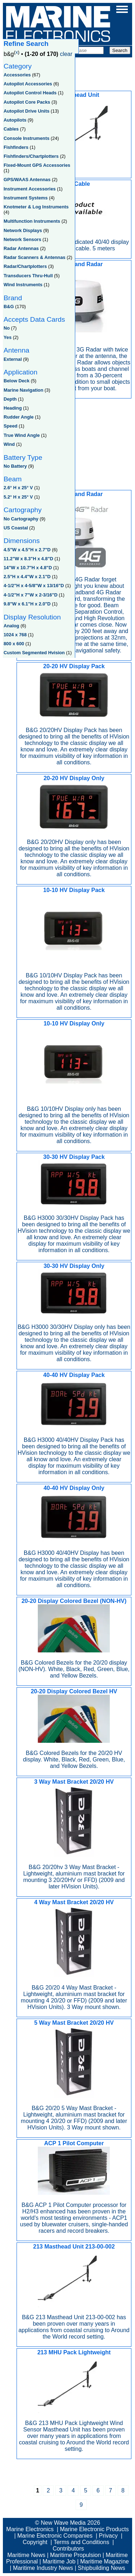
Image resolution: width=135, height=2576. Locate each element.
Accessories (17, 74)
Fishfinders (16, 147)
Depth (10, 399)
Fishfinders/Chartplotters (31, 156)
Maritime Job (59, 2561)
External (13, 359)
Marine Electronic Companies (55, 2536)
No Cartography (21, 519)
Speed (10, 426)
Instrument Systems (26, 197)
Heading (13, 408)
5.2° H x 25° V (18, 497)
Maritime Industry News (43, 2568)
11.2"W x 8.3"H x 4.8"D (28, 558)
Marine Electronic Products (94, 2529)
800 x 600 (14, 643)
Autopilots (15, 120)
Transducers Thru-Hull (28, 275)
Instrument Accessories (30, 189)
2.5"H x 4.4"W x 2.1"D (27, 576)
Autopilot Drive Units (26, 111)
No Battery (15, 466)
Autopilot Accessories (28, 83)
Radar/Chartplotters (25, 266)
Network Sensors (22, 239)
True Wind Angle (22, 435)
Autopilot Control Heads (30, 92)
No (7, 328)
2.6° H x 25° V (18, 487)
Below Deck (17, 380)
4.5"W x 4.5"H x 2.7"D (27, 549)
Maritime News (26, 2555)
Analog (11, 625)
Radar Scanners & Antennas (35, 257)
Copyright (35, 2542)
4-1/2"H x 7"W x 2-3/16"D (31, 595)
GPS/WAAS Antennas (27, 179)
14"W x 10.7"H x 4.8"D (28, 567)
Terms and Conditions (81, 2542)
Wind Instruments (23, 284)
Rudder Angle (18, 417)
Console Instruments (26, 138)
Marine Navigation (23, 390)
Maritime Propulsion (75, 2555)
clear (66, 54)
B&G (9, 306)
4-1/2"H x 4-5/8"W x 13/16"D (34, 585)
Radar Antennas (21, 248)
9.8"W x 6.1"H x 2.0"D (27, 604)
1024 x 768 (15, 634)
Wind (9, 444)
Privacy (108, 2536)
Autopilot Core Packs (27, 102)
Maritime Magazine (104, 2561)
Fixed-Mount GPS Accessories (37, 165)
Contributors (68, 2549)
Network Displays (23, 230)
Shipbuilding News (101, 2568)
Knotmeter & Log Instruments (36, 206)
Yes (8, 337)
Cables (11, 129)
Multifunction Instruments (32, 221)
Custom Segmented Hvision (34, 652)
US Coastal (16, 527)
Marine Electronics (30, 2529)
